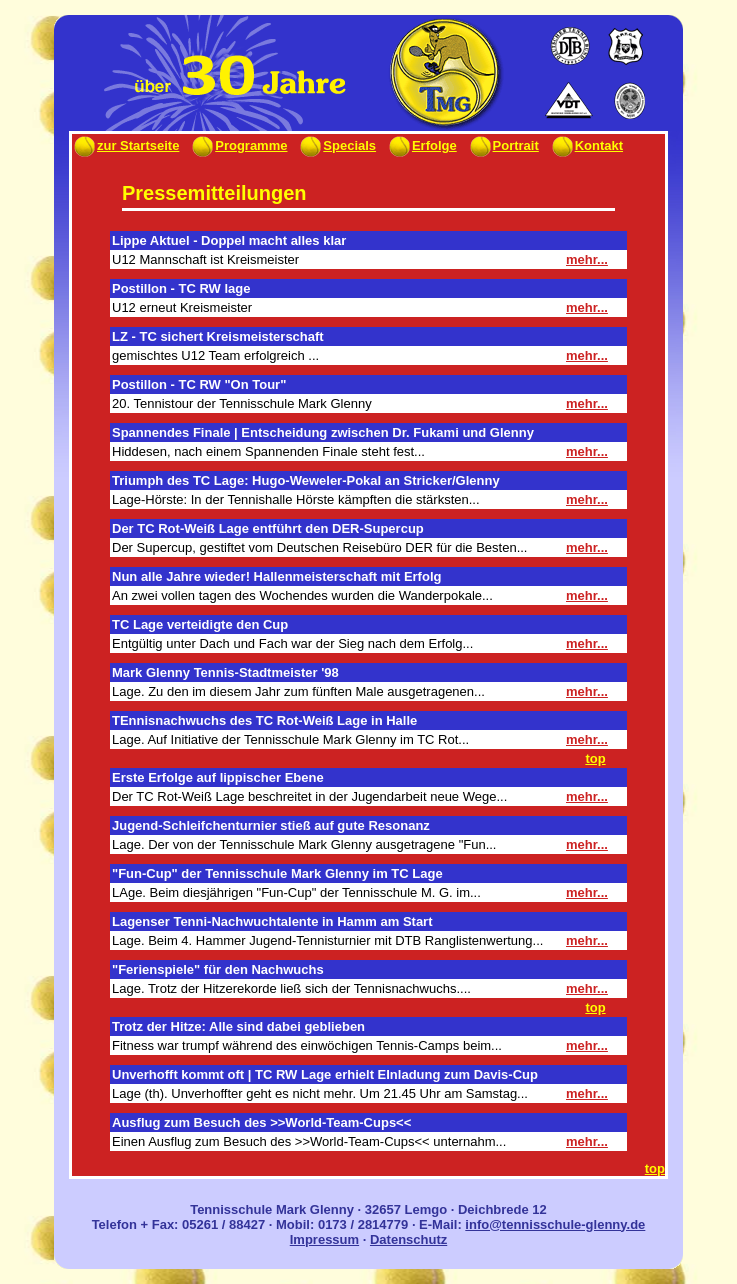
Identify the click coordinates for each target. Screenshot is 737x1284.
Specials (337, 145)
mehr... (587, 259)
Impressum (324, 1239)
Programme (238, 145)
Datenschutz (408, 1239)
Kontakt (586, 145)
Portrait (503, 145)
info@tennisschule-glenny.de (555, 1224)
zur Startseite (125, 145)
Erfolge (422, 145)
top (595, 758)
